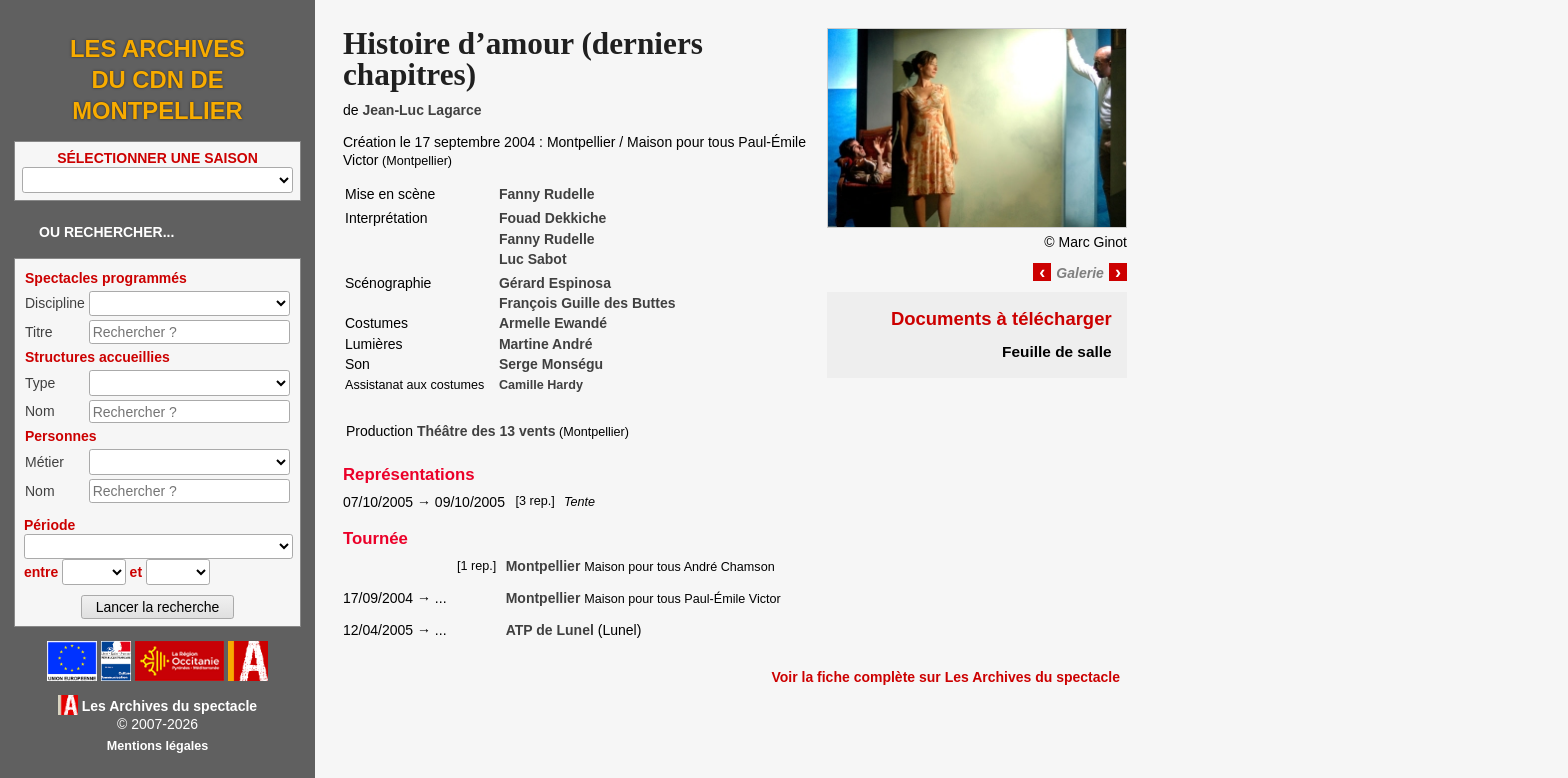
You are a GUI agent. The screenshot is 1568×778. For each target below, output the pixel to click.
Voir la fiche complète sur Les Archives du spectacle (945, 677)
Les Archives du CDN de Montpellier (157, 79)
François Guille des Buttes (587, 303)
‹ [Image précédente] (1042, 272)
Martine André (546, 344)
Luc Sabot (533, 259)
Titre (38, 332)
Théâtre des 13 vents (486, 431)
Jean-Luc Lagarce (421, 110)
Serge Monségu (551, 364)
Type (40, 383)
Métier (44, 462)
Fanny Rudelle (547, 194)
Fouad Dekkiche (552, 218)
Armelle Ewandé (553, 323)
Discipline (55, 303)
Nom (40, 411)
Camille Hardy (541, 385)
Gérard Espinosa (555, 283)
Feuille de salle (1057, 351)
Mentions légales (157, 746)
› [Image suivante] (1118, 272)
